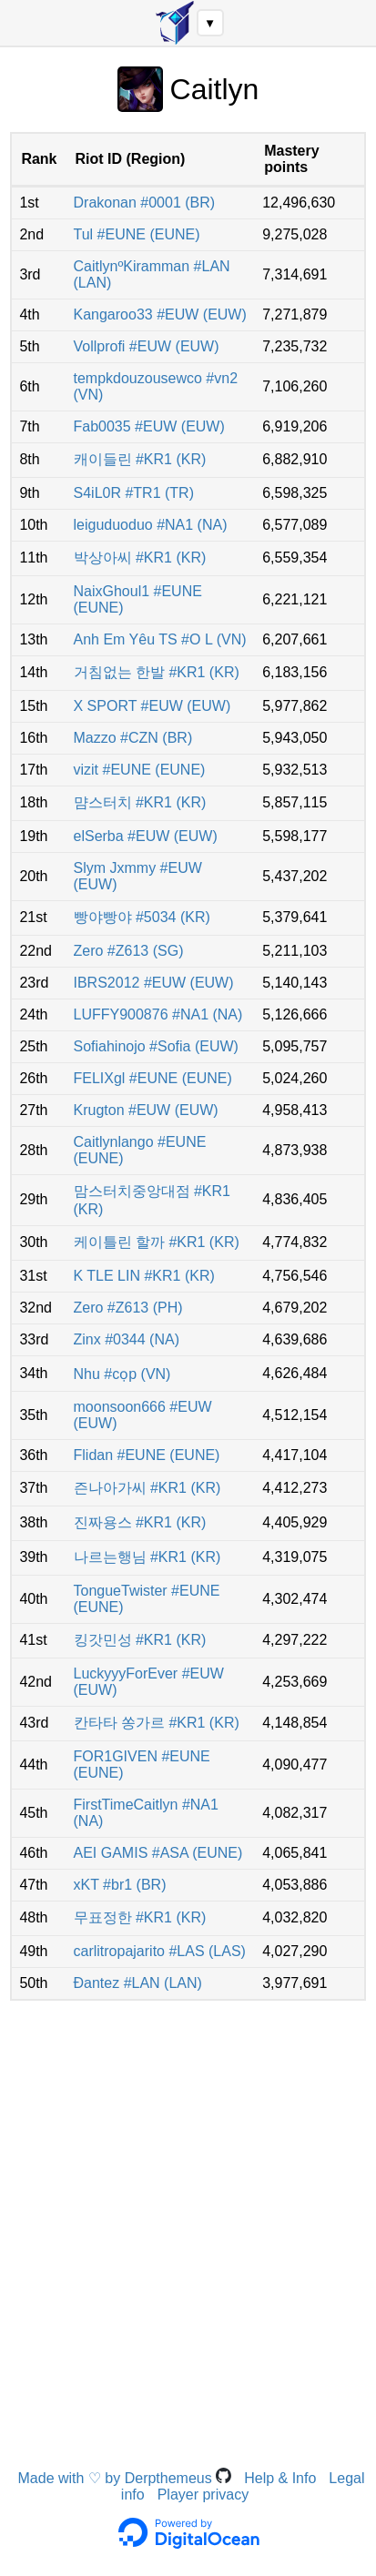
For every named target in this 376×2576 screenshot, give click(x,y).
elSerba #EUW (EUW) (146, 836)
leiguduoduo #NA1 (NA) (151, 524)
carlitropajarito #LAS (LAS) (160, 1951)
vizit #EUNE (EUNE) (140, 769)
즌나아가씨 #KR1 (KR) (147, 1488)
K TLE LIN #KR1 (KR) (144, 1275)
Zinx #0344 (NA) (127, 1339)
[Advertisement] (188, 2207)
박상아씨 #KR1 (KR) (140, 557)
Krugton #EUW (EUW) (146, 1110)
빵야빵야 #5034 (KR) (142, 917)
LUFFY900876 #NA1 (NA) (158, 1014)
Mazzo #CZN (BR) (133, 737)
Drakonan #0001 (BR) (145, 202)
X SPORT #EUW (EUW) (152, 706)
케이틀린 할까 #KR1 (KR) (156, 1242)
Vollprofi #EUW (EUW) (146, 346)
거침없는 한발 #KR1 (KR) (156, 672)
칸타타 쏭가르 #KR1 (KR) (156, 1722)
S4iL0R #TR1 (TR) (134, 493)
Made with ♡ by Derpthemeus (125, 2478)
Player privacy (203, 2494)
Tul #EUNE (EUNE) (137, 234)
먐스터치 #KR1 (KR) (140, 802)
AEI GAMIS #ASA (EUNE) (158, 1853)
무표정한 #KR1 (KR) (140, 1917)
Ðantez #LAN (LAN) (138, 1983)
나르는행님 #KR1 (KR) (147, 1557)
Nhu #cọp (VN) (122, 1374)
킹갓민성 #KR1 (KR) (140, 1640)
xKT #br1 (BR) (120, 1884)
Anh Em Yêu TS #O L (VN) (160, 639)
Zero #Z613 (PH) (128, 1307)
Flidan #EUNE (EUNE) (147, 1455)
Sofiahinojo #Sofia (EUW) (156, 1046)
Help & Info (280, 2478)
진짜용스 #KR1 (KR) (140, 1522)
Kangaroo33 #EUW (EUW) (160, 314)
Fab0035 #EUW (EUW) (149, 426)
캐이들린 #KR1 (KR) (140, 459)
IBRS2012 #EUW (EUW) (154, 982)
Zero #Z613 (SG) (129, 950)
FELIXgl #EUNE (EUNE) (153, 1078)
